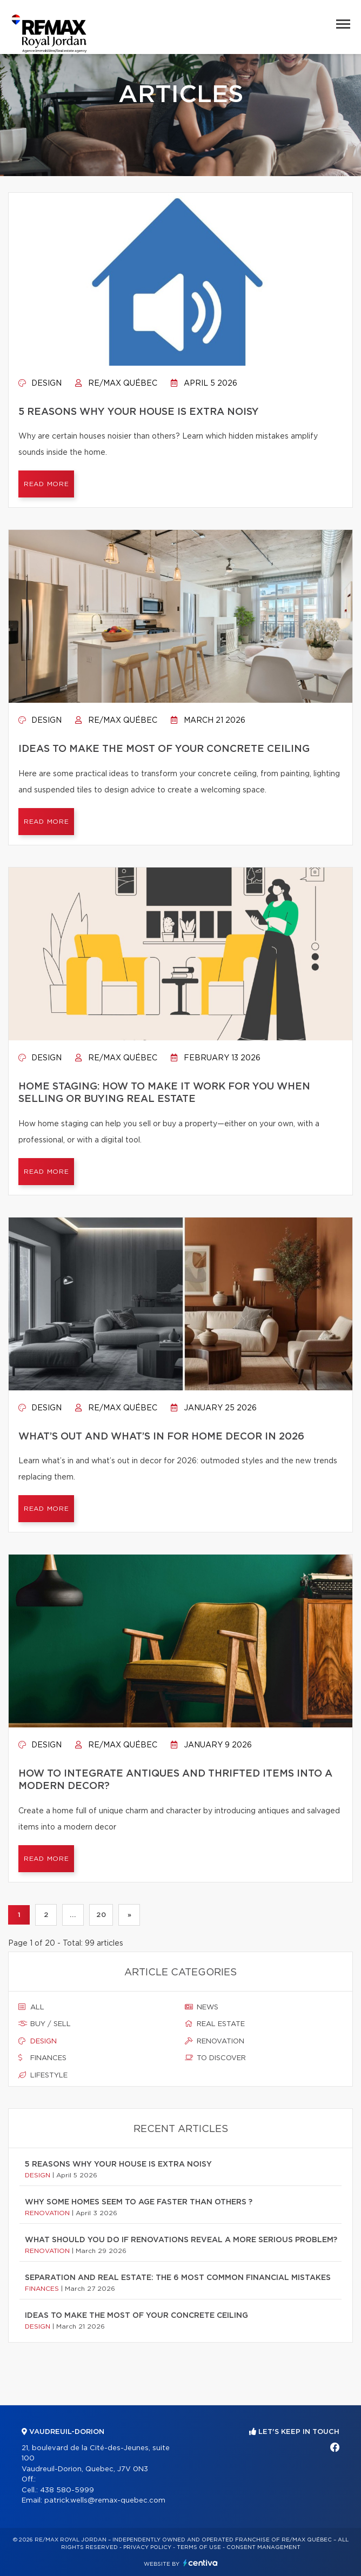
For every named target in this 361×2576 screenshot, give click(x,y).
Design (40, 383)
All (31, 2007)
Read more (46, 484)
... (73, 1915)
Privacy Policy (147, 2547)
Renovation (214, 2041)
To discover (215, 2058)
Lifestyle (43, 2075)
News (201, 2007)
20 (101, 1915)
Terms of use (199, 2547)
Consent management (263, 2547)
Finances (42, 2058)
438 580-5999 (67, 2490)
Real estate (215, 2024)
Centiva (200, 2562)
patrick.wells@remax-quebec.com (104, 2500)
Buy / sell (44, 2024)
